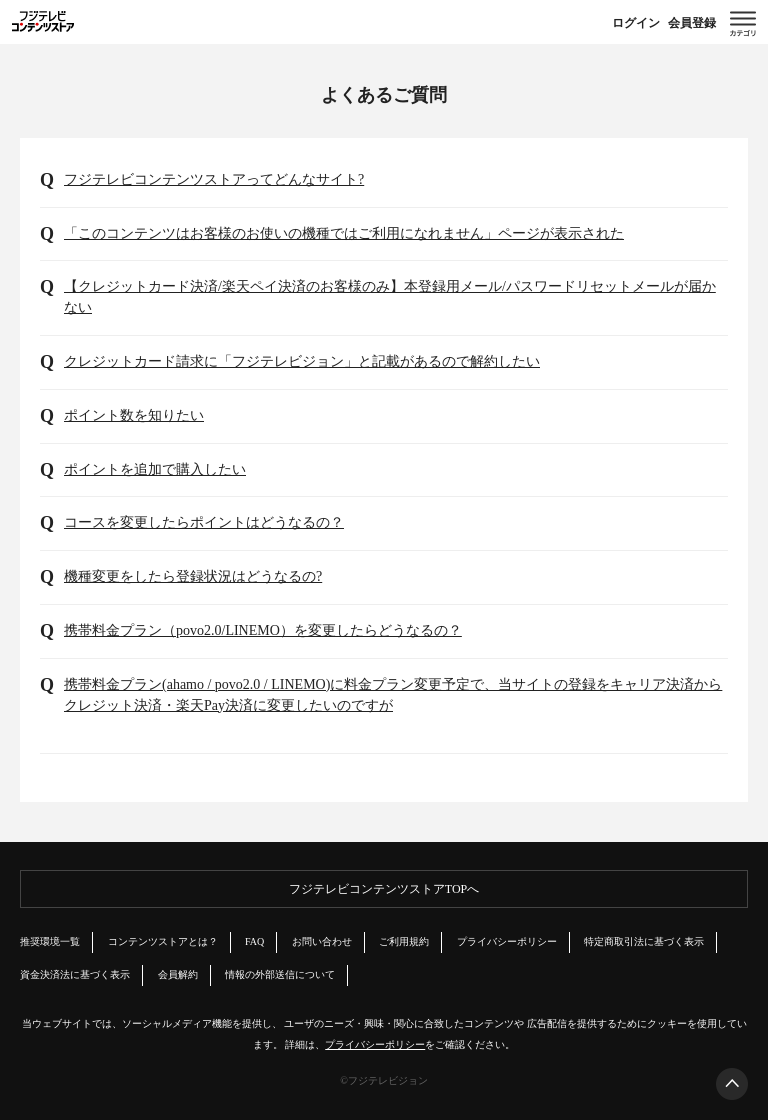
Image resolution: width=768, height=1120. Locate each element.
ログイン (636, 23)
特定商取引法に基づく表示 (644, 941)
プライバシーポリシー (507, 941)
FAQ (254, 941)
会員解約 (178, 974)
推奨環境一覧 (50, 941)
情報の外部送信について (280, 974)
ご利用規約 (404, 941)
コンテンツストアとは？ (163, 941)
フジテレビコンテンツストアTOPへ (384, 889)
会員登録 (692, 23)
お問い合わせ (322, 941)
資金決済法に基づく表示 (75, 974)
